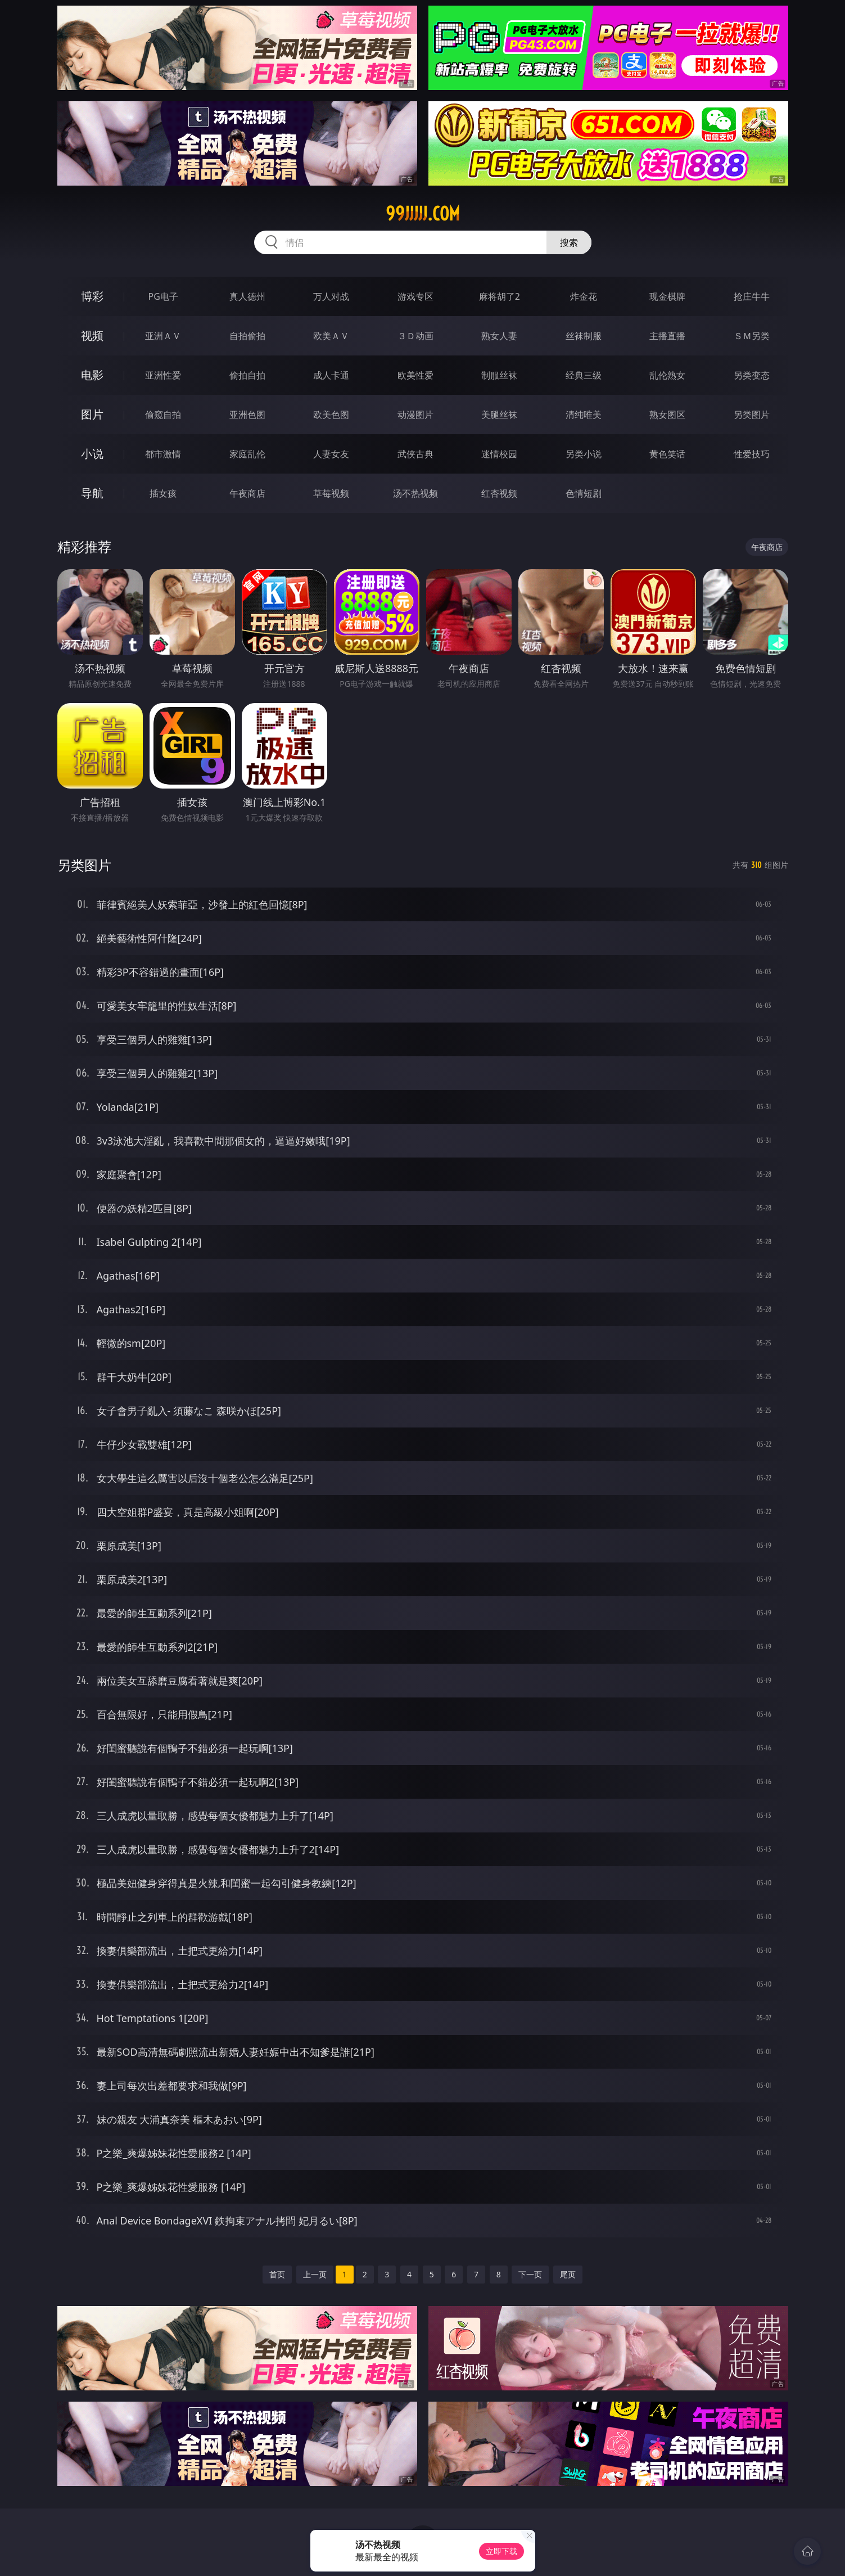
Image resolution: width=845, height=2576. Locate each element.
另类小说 (584, 454)
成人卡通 (331, 375)
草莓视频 (331, 493)
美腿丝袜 (499, 414)
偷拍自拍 (247, 375)
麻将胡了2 (499, 296)
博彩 (92, 296)
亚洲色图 (247, 414)
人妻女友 (331, 454)
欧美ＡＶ (331, 336)
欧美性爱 (415, 375)
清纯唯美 (584, 414)
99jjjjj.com (423, 213)
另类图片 (752, 414)
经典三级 (584, 375)
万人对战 (331, 296)
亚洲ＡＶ (163, 336)
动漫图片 (415, 414)
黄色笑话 (667, 454)
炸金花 (583, 296)
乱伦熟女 (667, 375)
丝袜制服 (584, 336)
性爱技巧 (752, 454)
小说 (92, 453)
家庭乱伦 (247, 454)
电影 (92, 374)
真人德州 (247, 296)
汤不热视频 (415, 493)
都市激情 (163, 454)
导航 (92, 493)
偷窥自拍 (163, 414)
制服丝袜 (499, 375)
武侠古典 (415, 454)
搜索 (569, 242)
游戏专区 (415, 296)
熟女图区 (667, 414)
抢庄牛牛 (752, 296)
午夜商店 (247, 493)
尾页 (568, 2274)
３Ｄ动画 (415, 336)
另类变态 (752, 375)
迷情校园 (499, 454)
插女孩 (163, 493)
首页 (277, 2274)
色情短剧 (584, 493)
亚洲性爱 (163, 375)
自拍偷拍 (247, 336)
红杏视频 (499, 493)
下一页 (530, 2274)
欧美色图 (331, 414)
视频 (92, 335)
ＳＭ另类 (752, 336)
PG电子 (163, 296)
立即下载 (501, 2551)
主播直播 (667, 336)
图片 (92, 414)
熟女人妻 (499, 336)
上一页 (315, 2274)
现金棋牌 (667, 296)
